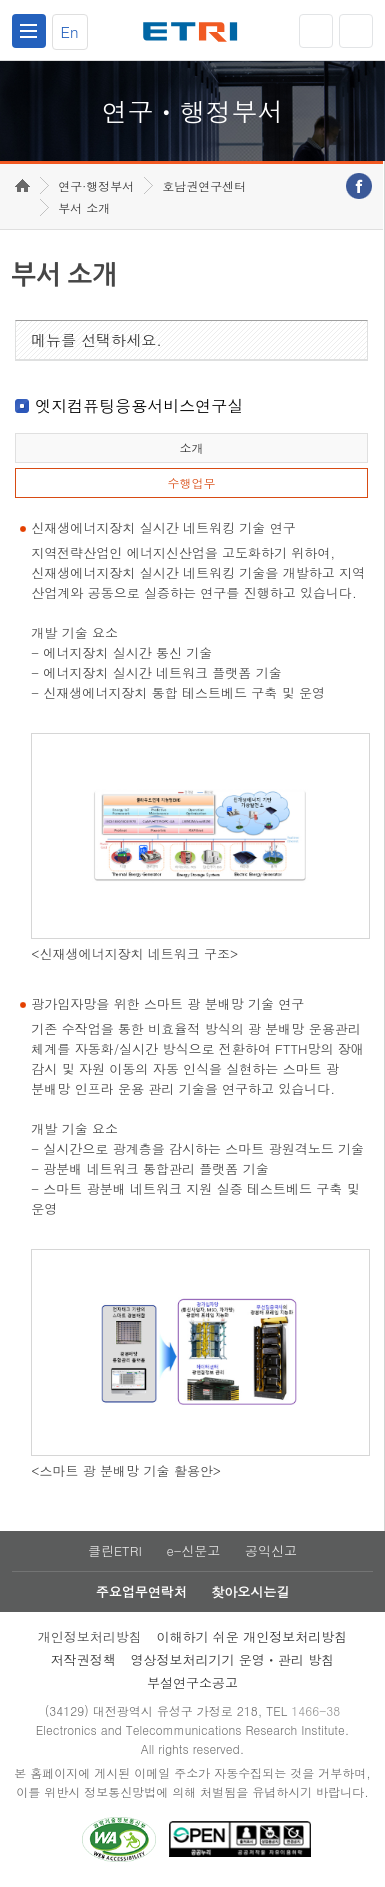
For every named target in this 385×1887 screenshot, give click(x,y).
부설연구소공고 (192, 1682)
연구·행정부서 (96, 185)
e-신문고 (193, 1550)
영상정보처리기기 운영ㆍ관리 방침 (232, 1659)
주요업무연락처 (141, 1591)
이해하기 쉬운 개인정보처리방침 (251, 1636)
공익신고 (271, 1550)
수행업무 (191, 482)
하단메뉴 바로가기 (0, 0)
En (70, 31)
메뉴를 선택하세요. (96, 339)
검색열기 (356, 31)
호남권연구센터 (204, 185)
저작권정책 (83, 1659)
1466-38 (315, 1710)
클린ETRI (115, 1550)
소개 (191, 447)
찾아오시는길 (250, 1591)
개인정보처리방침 (90, 1636)
